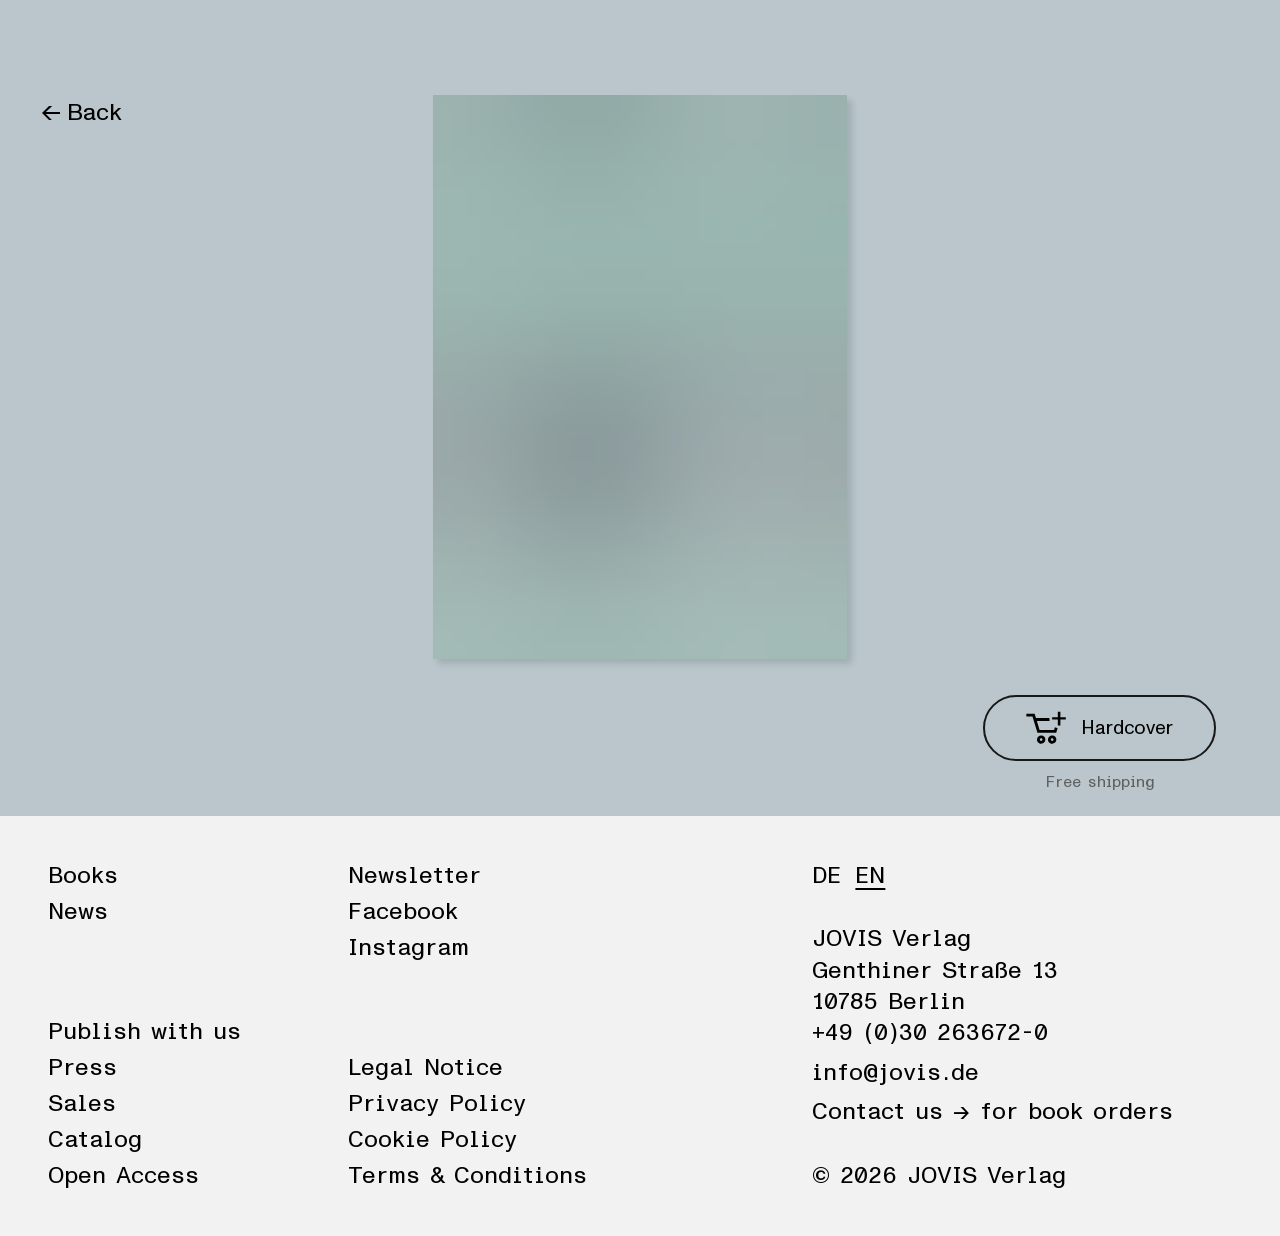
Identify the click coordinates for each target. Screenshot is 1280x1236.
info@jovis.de (895, 1073)
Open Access (123, 1176)
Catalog (95, 1140)
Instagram (408, 948)
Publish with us (144, 1032)
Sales (82, 1104)
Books (74, 42)
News (163, 42)
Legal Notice (425, 1068)
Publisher (268, 42)
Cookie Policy (432, 1140)
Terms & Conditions (467, 1176)
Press (82, 1068)
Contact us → (891, 1112)
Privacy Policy (437, 1104)
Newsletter (414, 876)
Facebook (403, 912)
